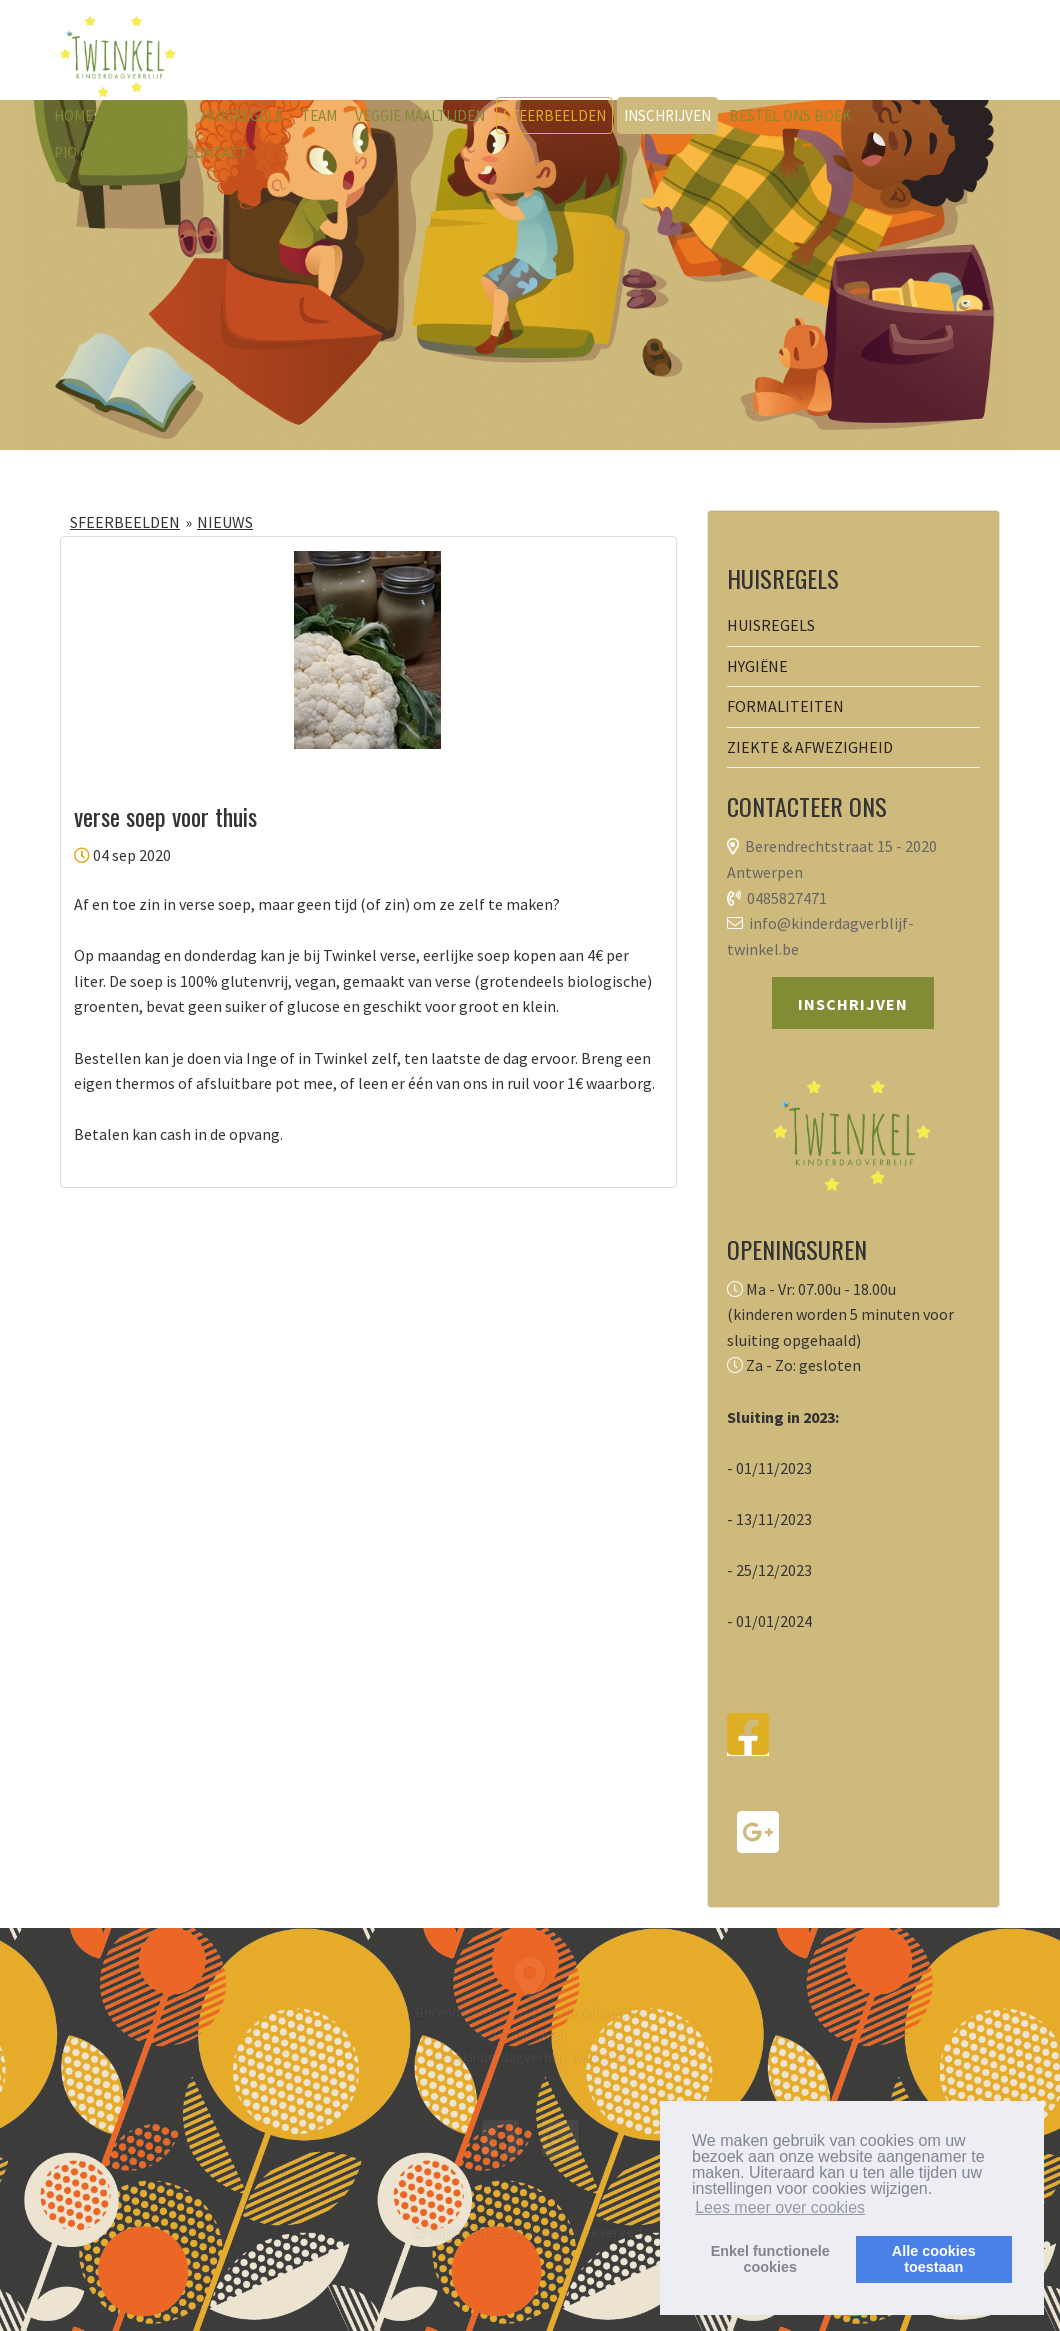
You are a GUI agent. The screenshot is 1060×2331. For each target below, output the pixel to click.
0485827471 (787, 898)
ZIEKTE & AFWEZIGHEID (810, 747)
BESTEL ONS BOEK (790, 115)
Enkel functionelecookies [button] (770, 2259)
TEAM (319, 115)
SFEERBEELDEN (554, 115)
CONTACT (216, 152)
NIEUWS (225, 522)
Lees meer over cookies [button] (780, 2207)
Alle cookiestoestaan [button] (934, 2259)
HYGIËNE (757, 666)
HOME (73, 115)
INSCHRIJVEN (667, 115)
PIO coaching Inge (110, 152)
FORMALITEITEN (785, 706)
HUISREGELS (242, 115)
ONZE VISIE (147, 115)
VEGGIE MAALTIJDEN (420, 115)
